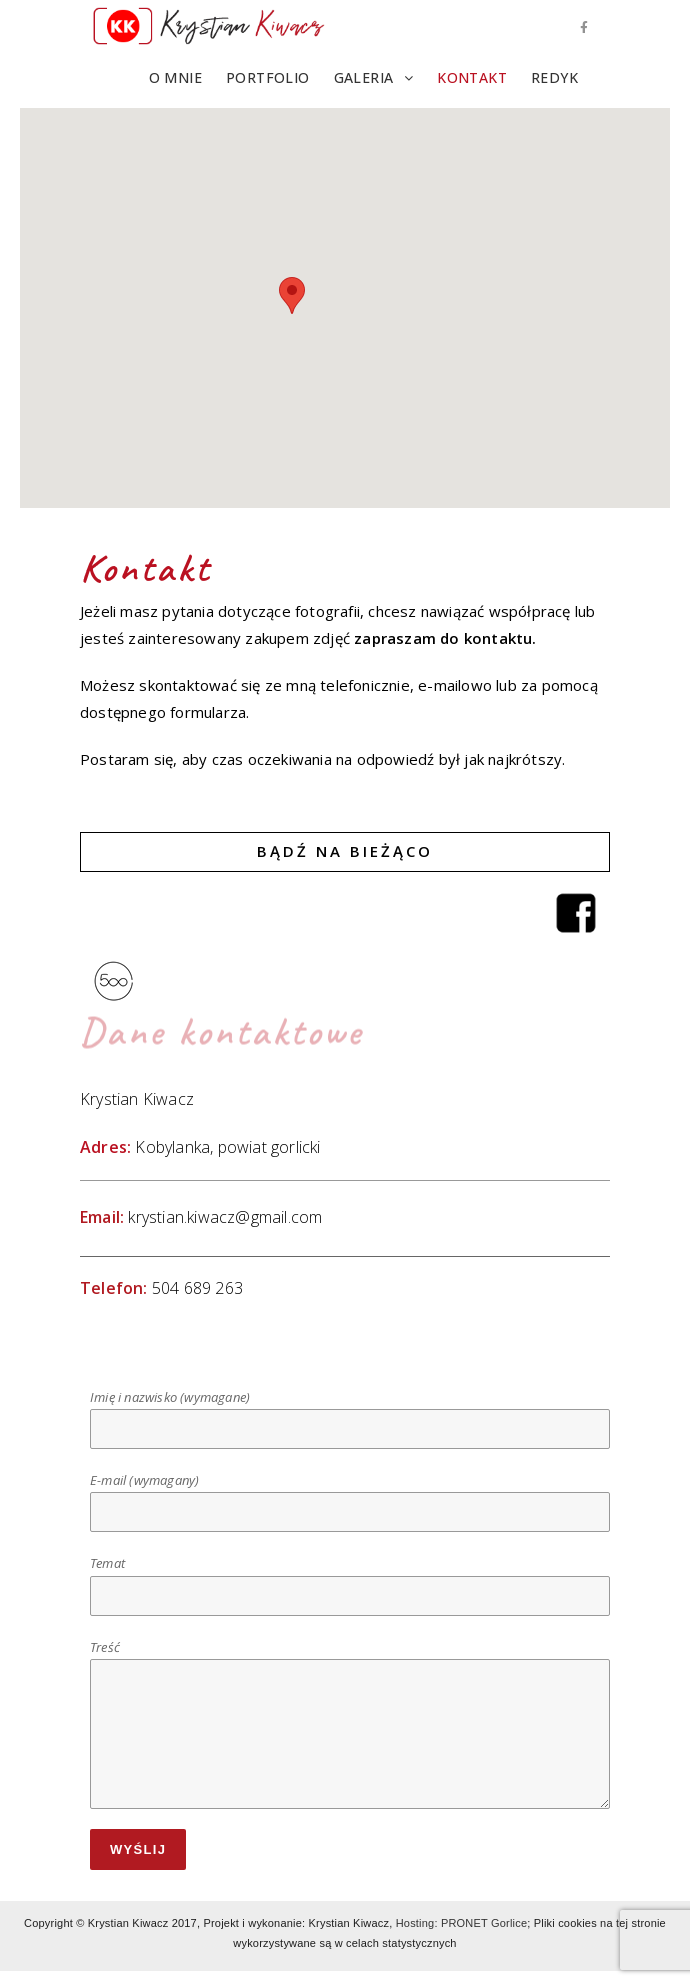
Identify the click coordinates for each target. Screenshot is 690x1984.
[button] (292, 295)
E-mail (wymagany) (350, 1495)
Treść (350, 1690)
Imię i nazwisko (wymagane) (350, 1412)
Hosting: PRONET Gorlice (462, 1923)
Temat (350, 1578)
